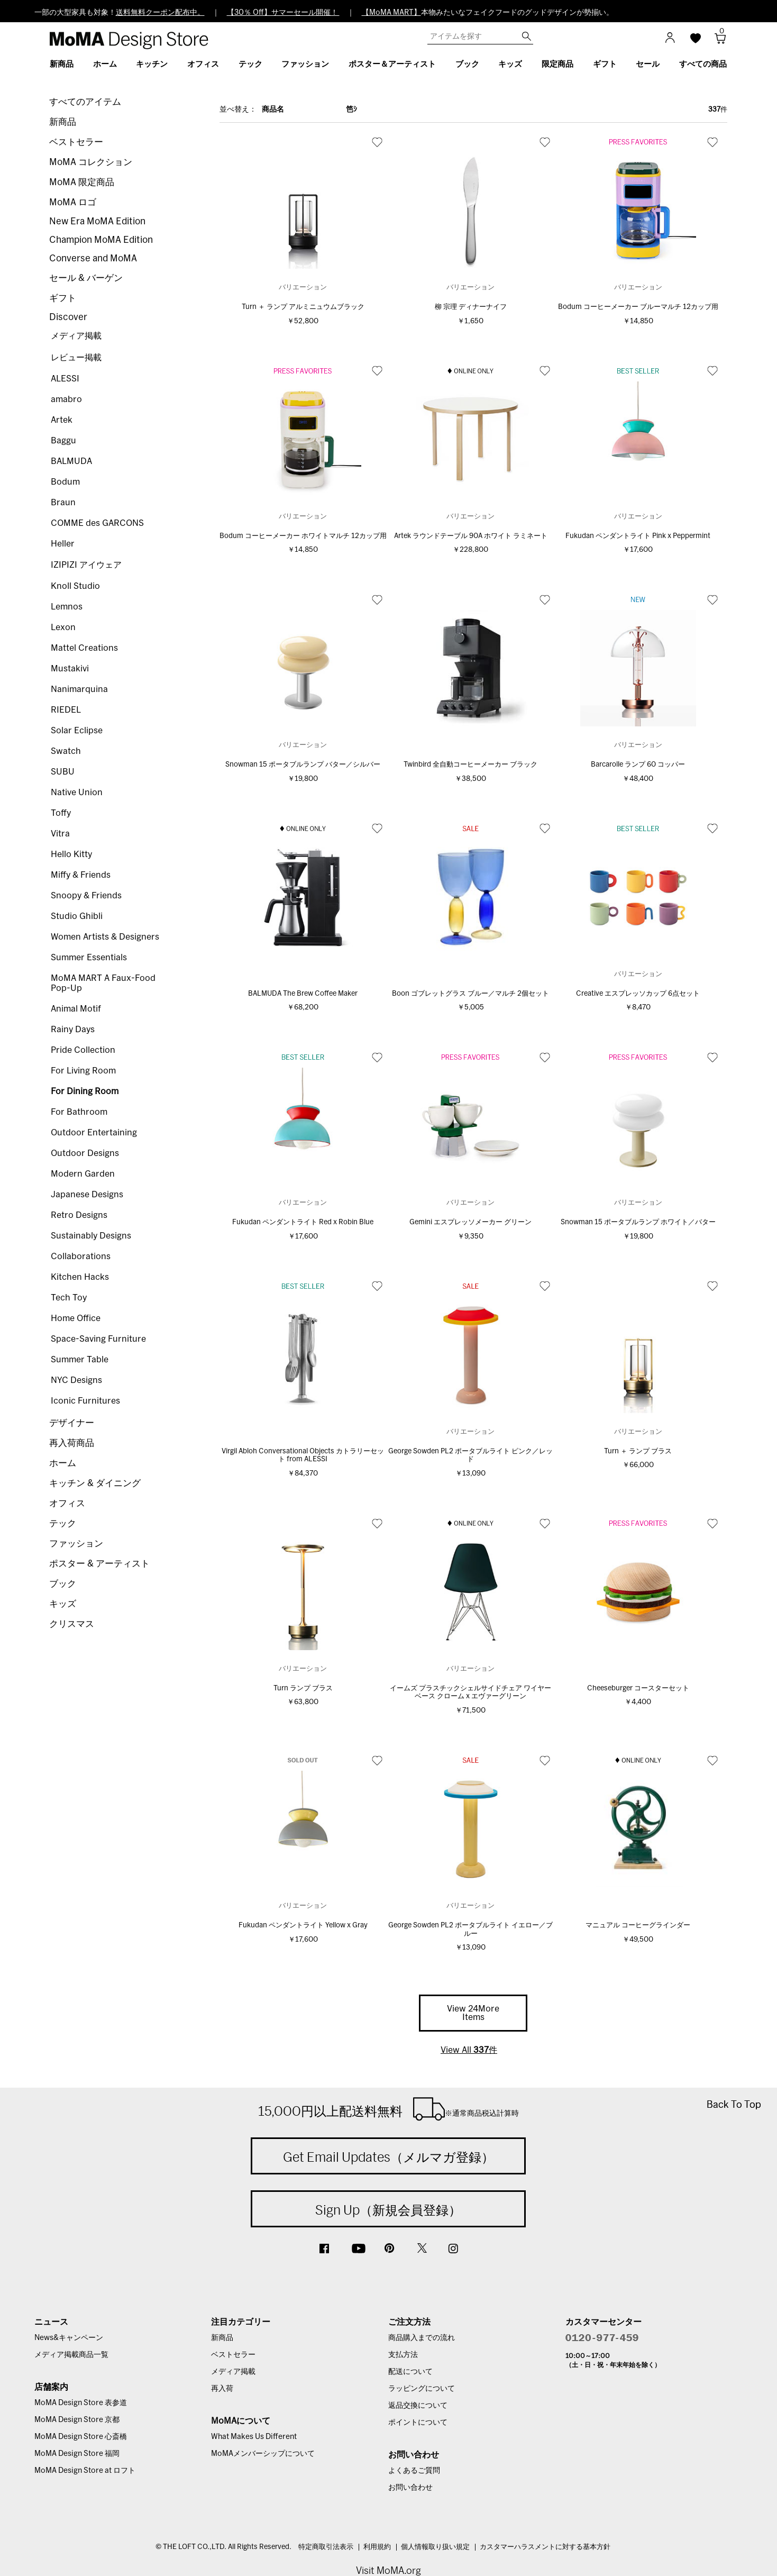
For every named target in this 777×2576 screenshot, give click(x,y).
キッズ (62, 1603)
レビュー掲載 (76, 357)
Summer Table (79, 1359)
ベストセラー (76, 142)
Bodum (65, 482)
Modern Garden (83, 1174)
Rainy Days (73, 1029)
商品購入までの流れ (421, 2338)
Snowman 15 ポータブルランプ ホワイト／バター (638, 1222)
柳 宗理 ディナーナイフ (471, 307)
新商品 (62, 121)
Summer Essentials (89, 957)
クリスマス (71, 1623)
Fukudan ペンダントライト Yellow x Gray (303, 1925)
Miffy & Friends (81, 875)
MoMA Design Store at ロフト (84, 2470)
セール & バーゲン (86, 278)
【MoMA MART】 (391, 12)
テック (62, 1523)
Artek (61, 420)
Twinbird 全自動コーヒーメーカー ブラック (470, 764)
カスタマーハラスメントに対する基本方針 (545, 2547)
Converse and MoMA (93, 258)
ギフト (62, 298)
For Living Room (83, 1071)
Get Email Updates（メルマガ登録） (388, 2157)
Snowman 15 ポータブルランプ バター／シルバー (302, 764)
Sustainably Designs (91, 1236)
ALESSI (65, 379)
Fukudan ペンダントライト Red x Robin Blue (302, 1222)
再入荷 (222, 2388)
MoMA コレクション (90, 162)
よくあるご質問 (414, 2470)
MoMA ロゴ (72, 202)
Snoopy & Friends (86, 895)
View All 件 (469, 2050)
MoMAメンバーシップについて (263, 2453)
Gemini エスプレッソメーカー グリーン (470, 1222)
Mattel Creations (84, 648)
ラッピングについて (421, 2388)
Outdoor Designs (85, 1153)
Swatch (66, 751)
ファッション (76, 1543)
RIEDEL (66, 710)
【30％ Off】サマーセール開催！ (283, 12)
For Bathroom (79, 1112)
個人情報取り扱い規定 (435, 2547)
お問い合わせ (410, 2487)
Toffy (61, 813)
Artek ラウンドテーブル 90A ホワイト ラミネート (470, 536)
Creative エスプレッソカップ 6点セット (638, 993)
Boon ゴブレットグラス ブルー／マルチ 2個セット (470, 993)
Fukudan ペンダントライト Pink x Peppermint (637, 536)
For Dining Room (84, 1091)
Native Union (77, 792)
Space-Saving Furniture (98, 1339)
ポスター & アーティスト (99, 1563)
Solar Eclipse (77, 730)
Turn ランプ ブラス (303, 1688)
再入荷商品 (71, 1443)
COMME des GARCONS (97, 523)
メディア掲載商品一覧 (71, 2355)
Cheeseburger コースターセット (638, 1688)
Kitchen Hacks (80, 1277)
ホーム (62, 1463)
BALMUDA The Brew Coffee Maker (303, 993)
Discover (68, 317)
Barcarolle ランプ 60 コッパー (638, 764)
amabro (66, 399)
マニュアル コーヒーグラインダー (638, 1925)
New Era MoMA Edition (97, 221)
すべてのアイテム (85, 101)
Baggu (63, 440)
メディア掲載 (76, 336)
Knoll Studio (75, 586)
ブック (62, 1583)
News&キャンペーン (68, 2338)
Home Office (75, 1318)
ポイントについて (417, 2422)
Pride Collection (83, 1050)
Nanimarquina (79, 689)
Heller (63, 544)
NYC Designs (76, 1380)
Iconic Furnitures (85, 1401)
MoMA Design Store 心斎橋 (80, 2437)
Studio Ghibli (77, 916)
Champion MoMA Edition (101, 239)
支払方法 (403, 2355)
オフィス (67, 1503)
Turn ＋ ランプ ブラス (638, 1451)
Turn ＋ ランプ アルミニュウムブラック (303, 307)
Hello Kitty (71, 854)
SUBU (63, 772)
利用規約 (377, 2547)
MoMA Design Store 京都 (77, 2420)
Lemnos (67, 607)
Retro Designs (79, 1215)
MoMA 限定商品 (81, 182)
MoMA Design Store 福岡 (77, 2453)
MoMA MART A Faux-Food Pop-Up (103, 983)
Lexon (63, 627)
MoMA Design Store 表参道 (80, 2403)
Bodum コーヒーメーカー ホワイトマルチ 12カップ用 (303, 536)
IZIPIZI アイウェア (86, 565)
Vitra (60, 834)
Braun (63, 502)
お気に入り (377, 142)
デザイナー (71, 1422)
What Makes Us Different (254, 2437)
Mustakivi (70, 669)
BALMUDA (71, 461)
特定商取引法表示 (325, 2547)
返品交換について (417, 2405)
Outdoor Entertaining (94, 1132)
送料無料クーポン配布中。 (160, 12)
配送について (410, 2371)
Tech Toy (69, 1298)
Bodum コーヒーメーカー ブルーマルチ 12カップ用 (638, 307)
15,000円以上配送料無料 (388, 2109)
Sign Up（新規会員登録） (388, 2209)
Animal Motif (76, 1009)
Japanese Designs (87, 1194)
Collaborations (81, 1256)
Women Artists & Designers (105, 937)
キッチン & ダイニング (95, 1483)
